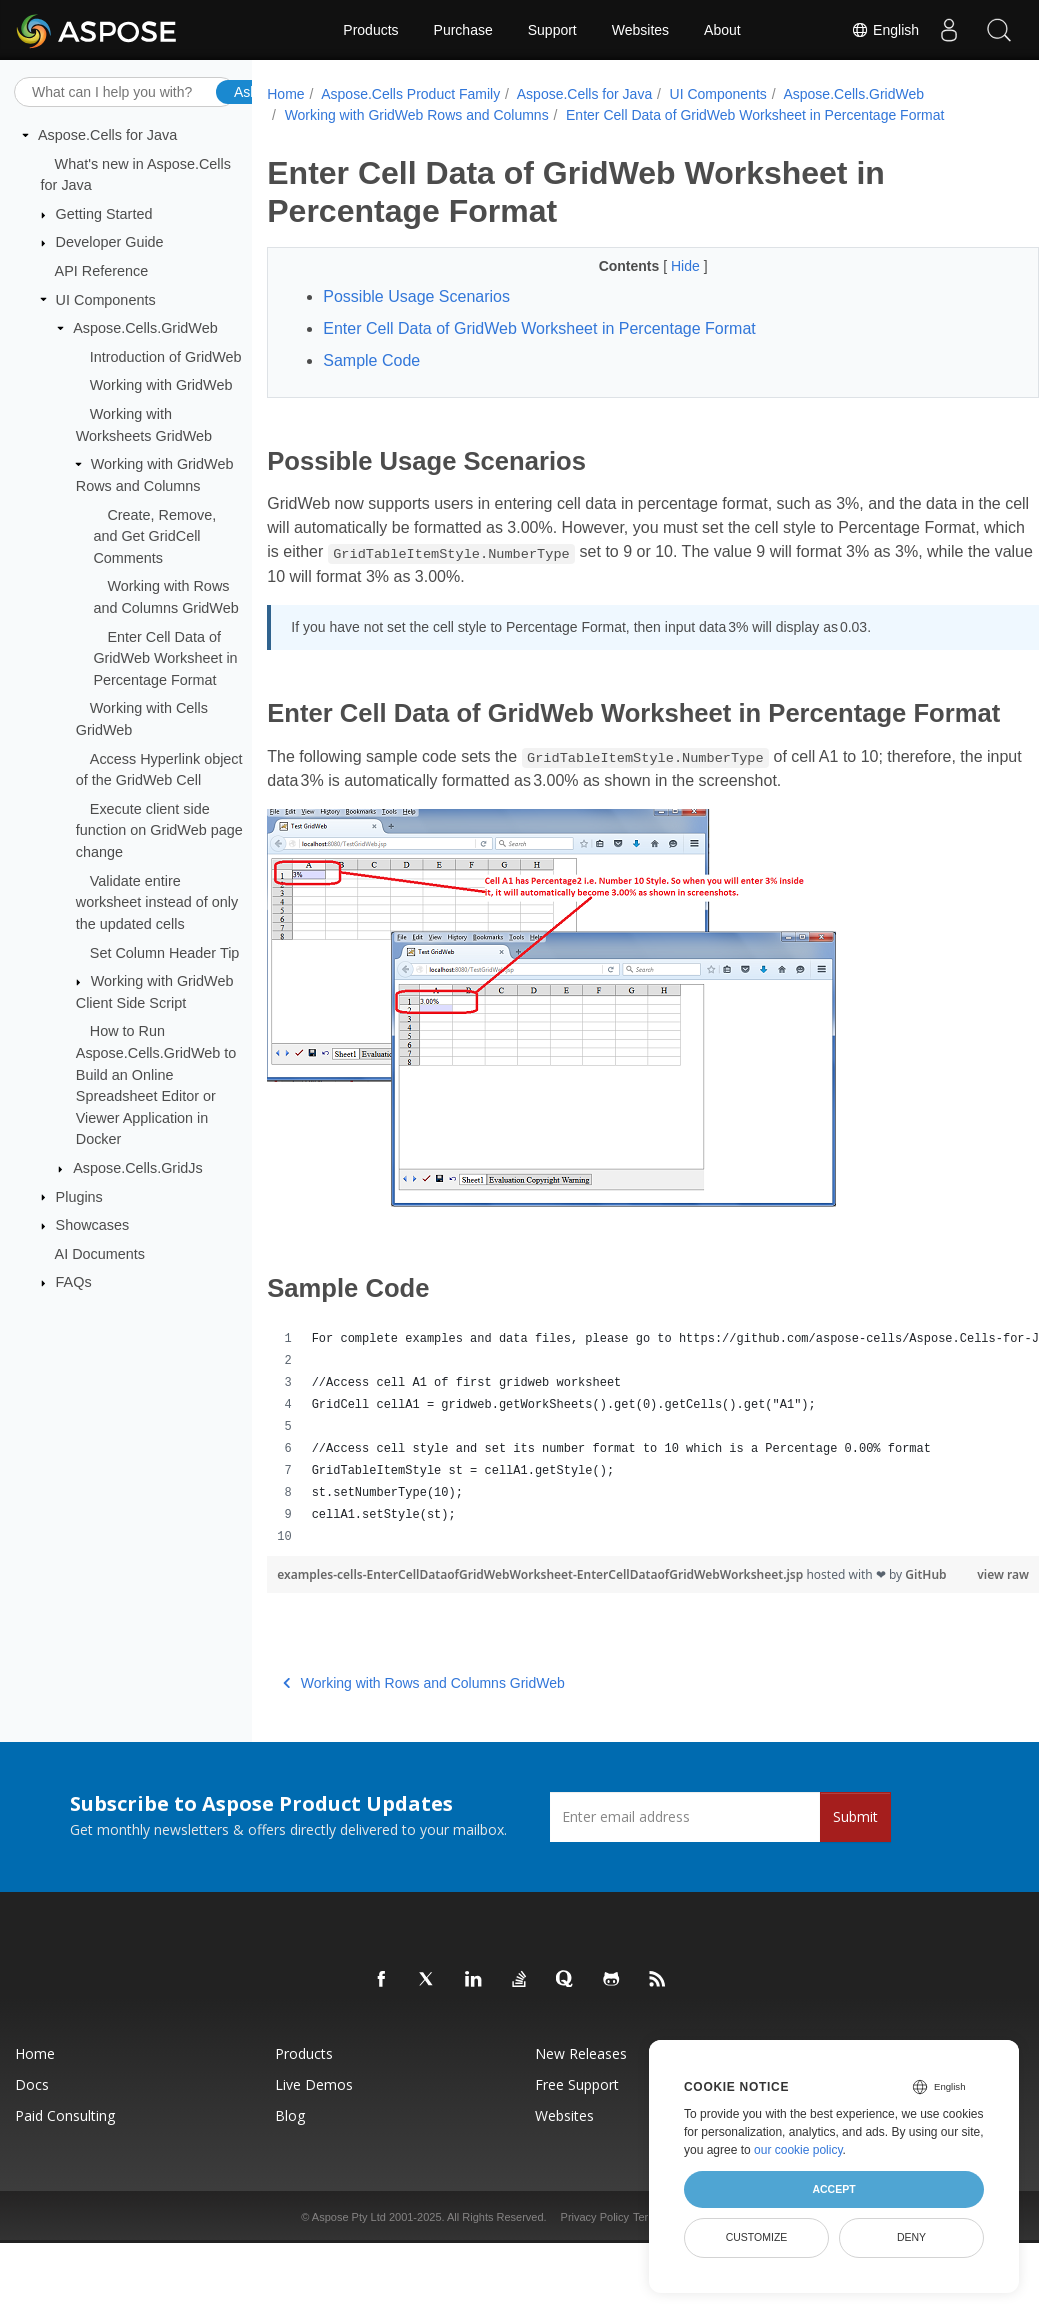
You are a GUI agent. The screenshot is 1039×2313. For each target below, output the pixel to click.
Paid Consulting (65, 2162)
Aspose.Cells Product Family (410, 94)
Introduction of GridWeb (166, 357)
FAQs (74, 1282)
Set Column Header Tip (165, 952)
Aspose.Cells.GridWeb (145, 328)
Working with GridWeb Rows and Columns (417, 115)
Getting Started (104, 214)
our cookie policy (798, 2150)
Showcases (93, 1225)
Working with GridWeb (161, 385)
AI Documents (100, 1254)
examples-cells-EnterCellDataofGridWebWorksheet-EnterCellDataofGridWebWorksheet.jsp (541, 1604)
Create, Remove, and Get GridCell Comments (154, 535)
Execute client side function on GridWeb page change (159, 830)
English (885, 30)
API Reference (102, 271)
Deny (911, 2237)
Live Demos (314, 2131)
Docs (32, 2131)
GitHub (297, 1621)
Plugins (79, 1196)
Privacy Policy (595, 2264)
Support (552, 30)
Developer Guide (110, 242)
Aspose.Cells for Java (107, 135)
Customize (757, 2237)
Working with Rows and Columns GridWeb (424, 1730)
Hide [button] (660, 266)
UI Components (106, 299)
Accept (833, 2189)
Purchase (463, 30)
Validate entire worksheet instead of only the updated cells (157, 901)
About (722, 30)
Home (285, 94)
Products (370, 30)
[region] (626, 1468)
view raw (949, 1604)
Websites (640, 30)
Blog (290, 2162)
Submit (855, 1863)
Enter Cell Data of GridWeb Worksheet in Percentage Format (165, 657)
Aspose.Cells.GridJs (138, 1168)
